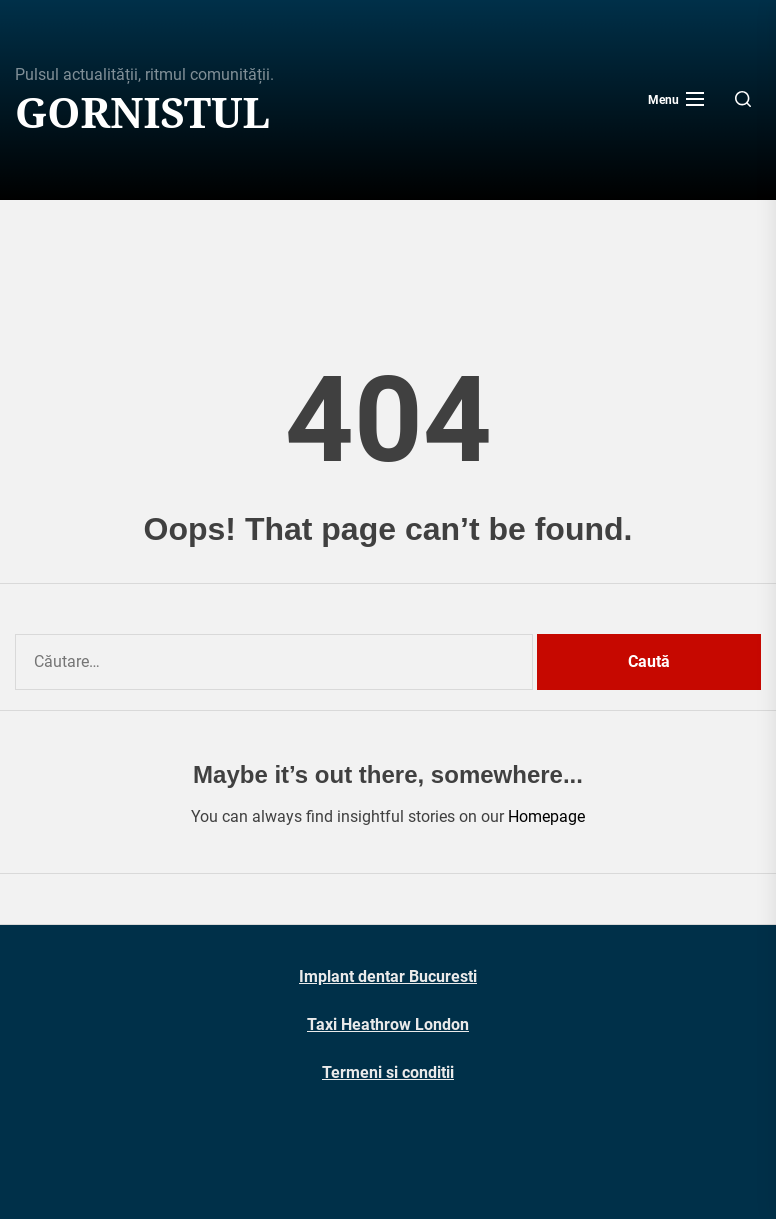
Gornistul (142, 112)
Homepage (546, 816)
